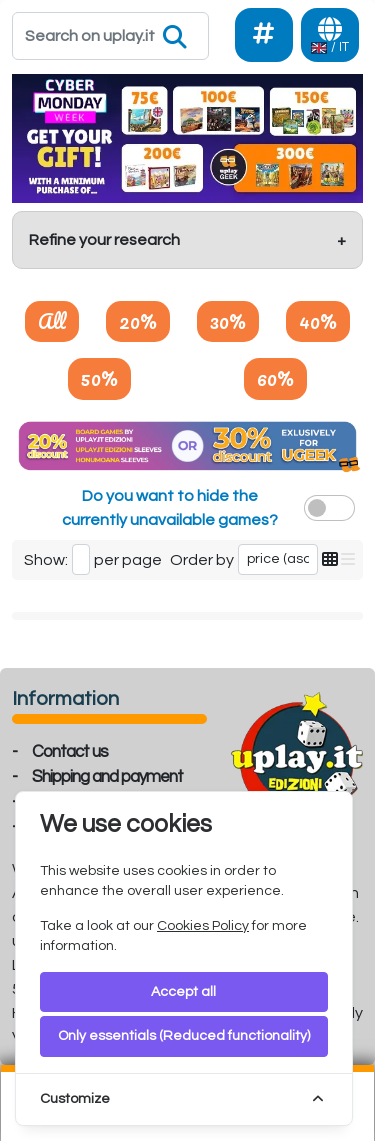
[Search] (110, 36)
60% (275, 378)
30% (228, 321)
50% (99, 378)
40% (318, 321)
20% (138, 321)
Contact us (70, 752)
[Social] (264, 35)
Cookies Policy (203, 926)
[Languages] (330, 35)
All (52, 321)
